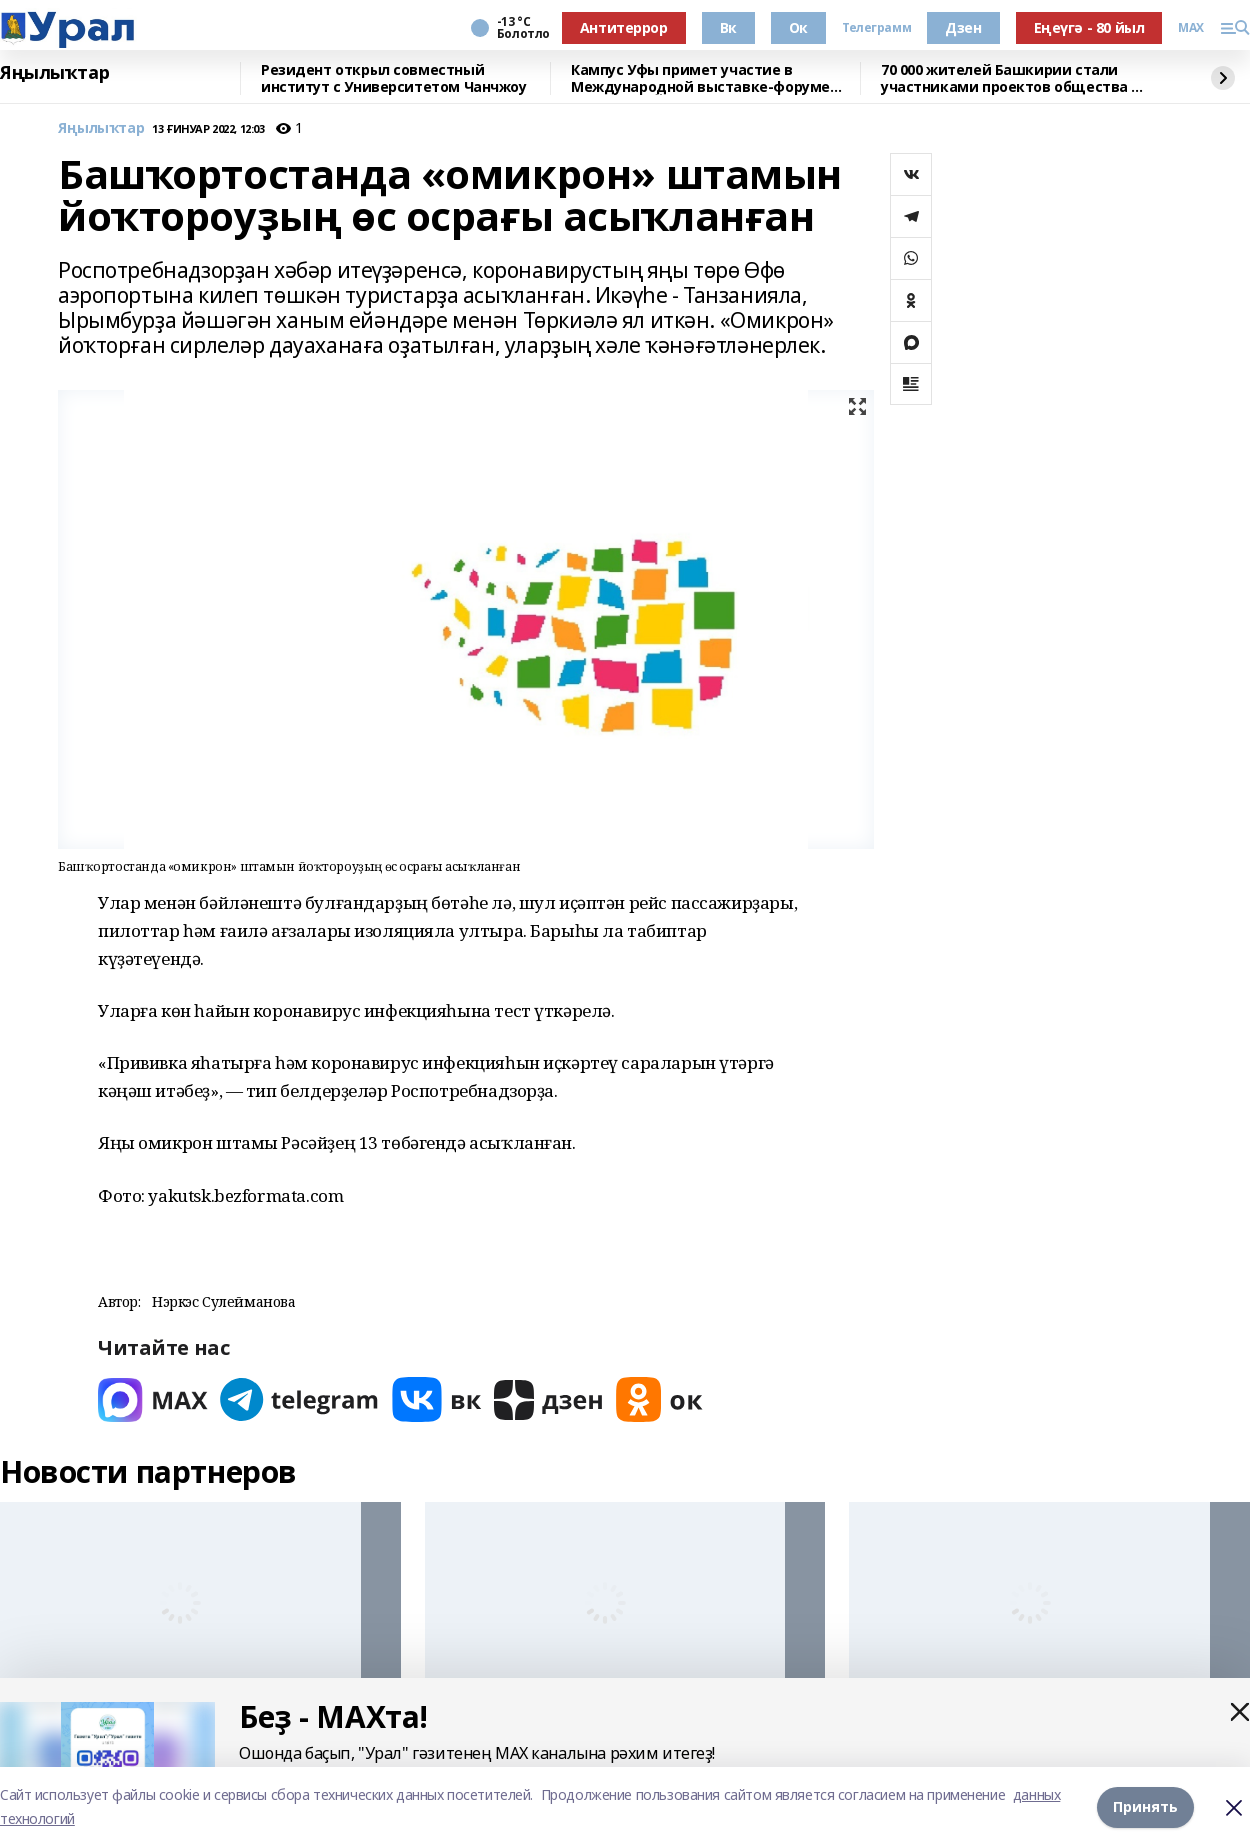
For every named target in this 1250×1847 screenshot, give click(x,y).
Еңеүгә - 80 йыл (1089, 27)
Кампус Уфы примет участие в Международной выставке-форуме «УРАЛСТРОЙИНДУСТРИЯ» (700, 78)
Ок (798, 27)
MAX (1191, 28)
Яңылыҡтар (54, 73)
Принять (1145, 1806)
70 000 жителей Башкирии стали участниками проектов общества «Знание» (1006, 78)
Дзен (963, 27)
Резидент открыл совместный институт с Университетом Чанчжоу (394, 78)
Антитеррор (624, 27)
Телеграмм (876, 28)
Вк (728, 27)
